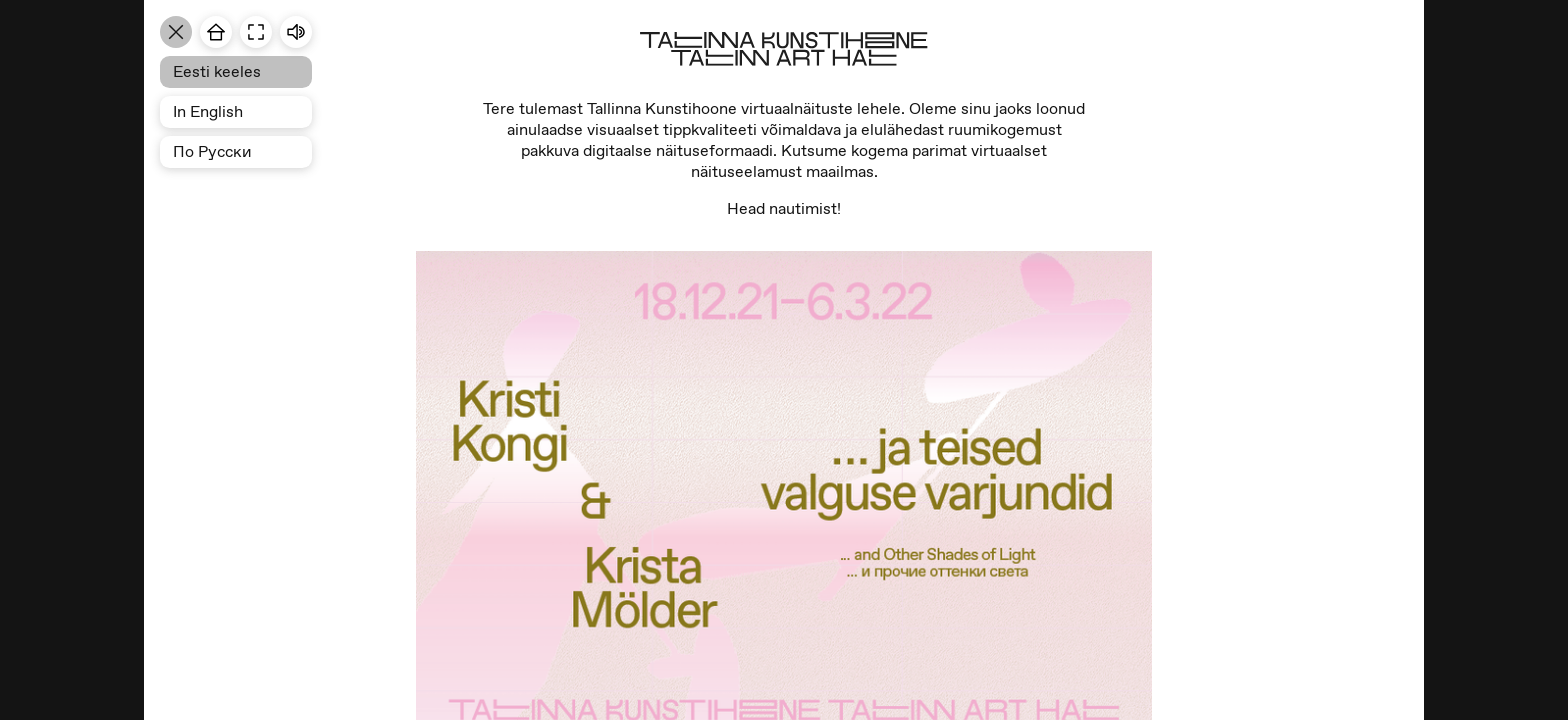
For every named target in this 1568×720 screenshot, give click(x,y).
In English (208, 111)
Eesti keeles (217, 71)
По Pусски (212, 151)
